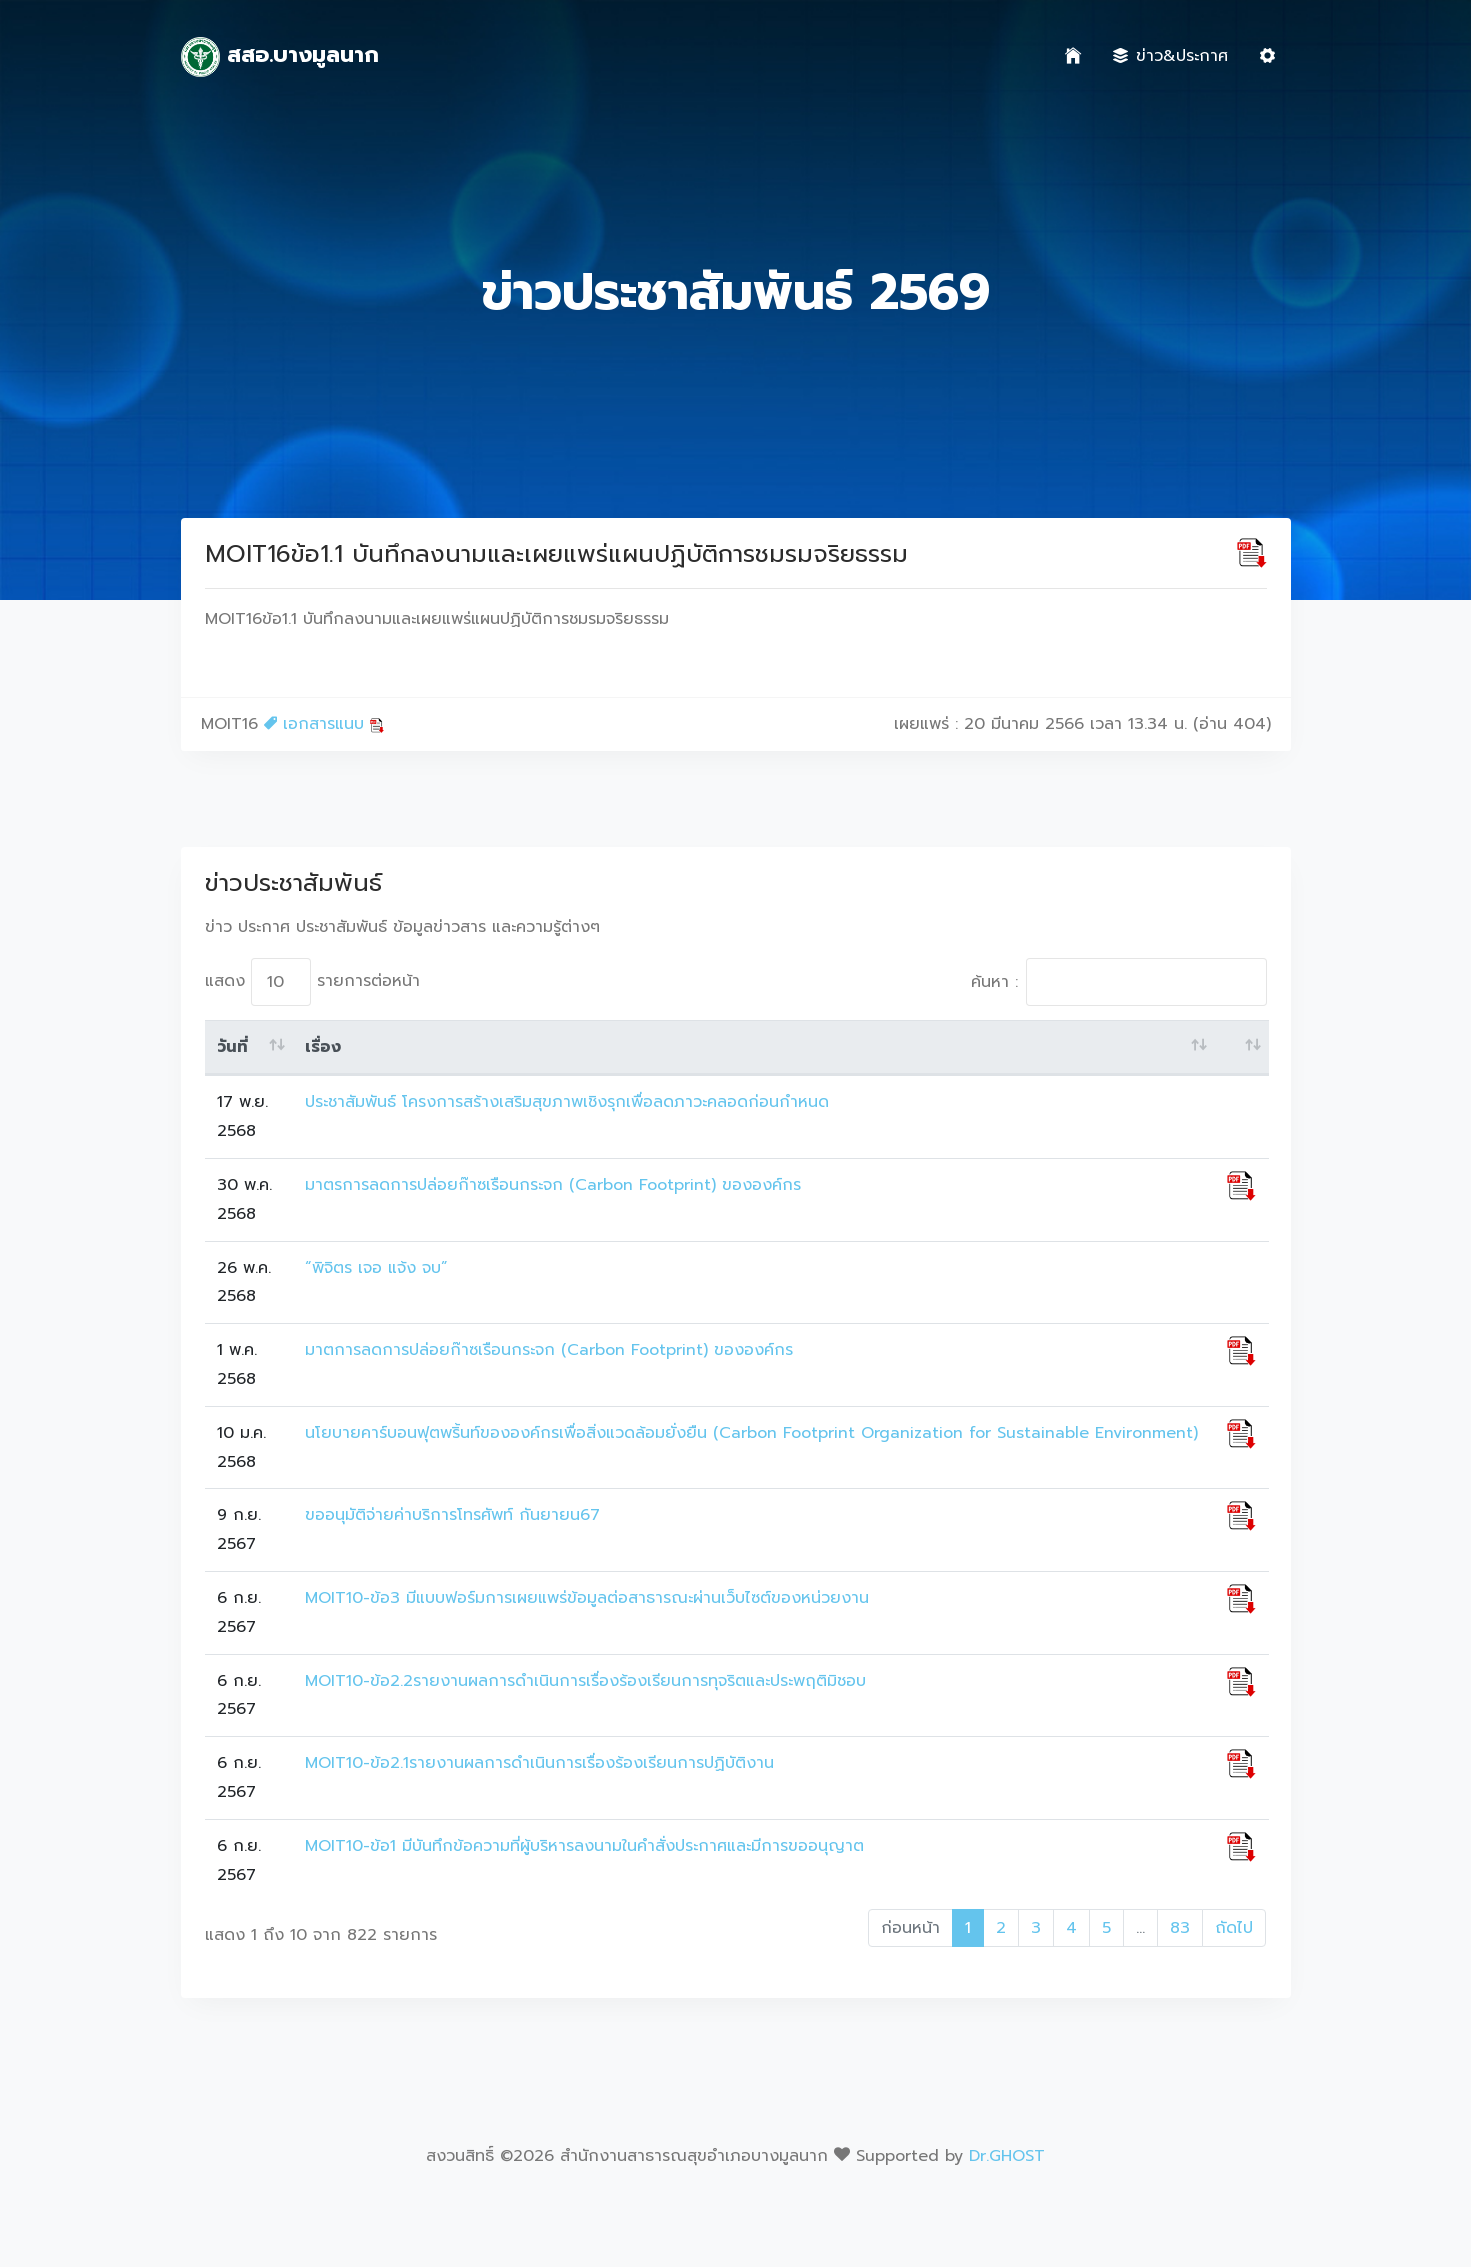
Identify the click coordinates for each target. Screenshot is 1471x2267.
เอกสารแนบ (324, 724)
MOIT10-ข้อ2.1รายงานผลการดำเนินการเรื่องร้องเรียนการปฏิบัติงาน (539, 1763)
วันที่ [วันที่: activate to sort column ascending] (232, 1047)
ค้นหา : (1119, 982)
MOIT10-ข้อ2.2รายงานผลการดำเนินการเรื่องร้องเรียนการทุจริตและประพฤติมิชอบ (585, 1681)
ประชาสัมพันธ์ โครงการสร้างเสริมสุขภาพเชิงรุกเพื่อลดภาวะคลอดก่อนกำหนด (567, 1102)
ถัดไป (1234, 1928)
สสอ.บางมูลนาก (280, 57)
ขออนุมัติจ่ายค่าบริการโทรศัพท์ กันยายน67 (452, 1515)
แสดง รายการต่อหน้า (312, 982)
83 (1180, 1928)
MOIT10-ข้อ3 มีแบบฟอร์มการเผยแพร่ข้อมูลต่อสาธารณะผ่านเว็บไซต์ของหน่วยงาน (587, 1598)
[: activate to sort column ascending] (1241, 1048)
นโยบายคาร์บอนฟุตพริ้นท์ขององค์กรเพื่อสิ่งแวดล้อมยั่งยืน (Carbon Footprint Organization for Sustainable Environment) (751, 1433)
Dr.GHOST (1007, 2156)
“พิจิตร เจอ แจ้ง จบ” (376, 1268)
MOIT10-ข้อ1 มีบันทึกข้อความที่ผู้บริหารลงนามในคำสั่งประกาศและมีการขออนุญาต (584, 1846)
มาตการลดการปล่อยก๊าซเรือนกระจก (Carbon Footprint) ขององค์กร (549, 1350)
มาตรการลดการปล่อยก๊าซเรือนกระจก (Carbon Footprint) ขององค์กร (553, 1185)
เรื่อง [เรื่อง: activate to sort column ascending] (323, 1047)
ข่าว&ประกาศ (1170, 56)
